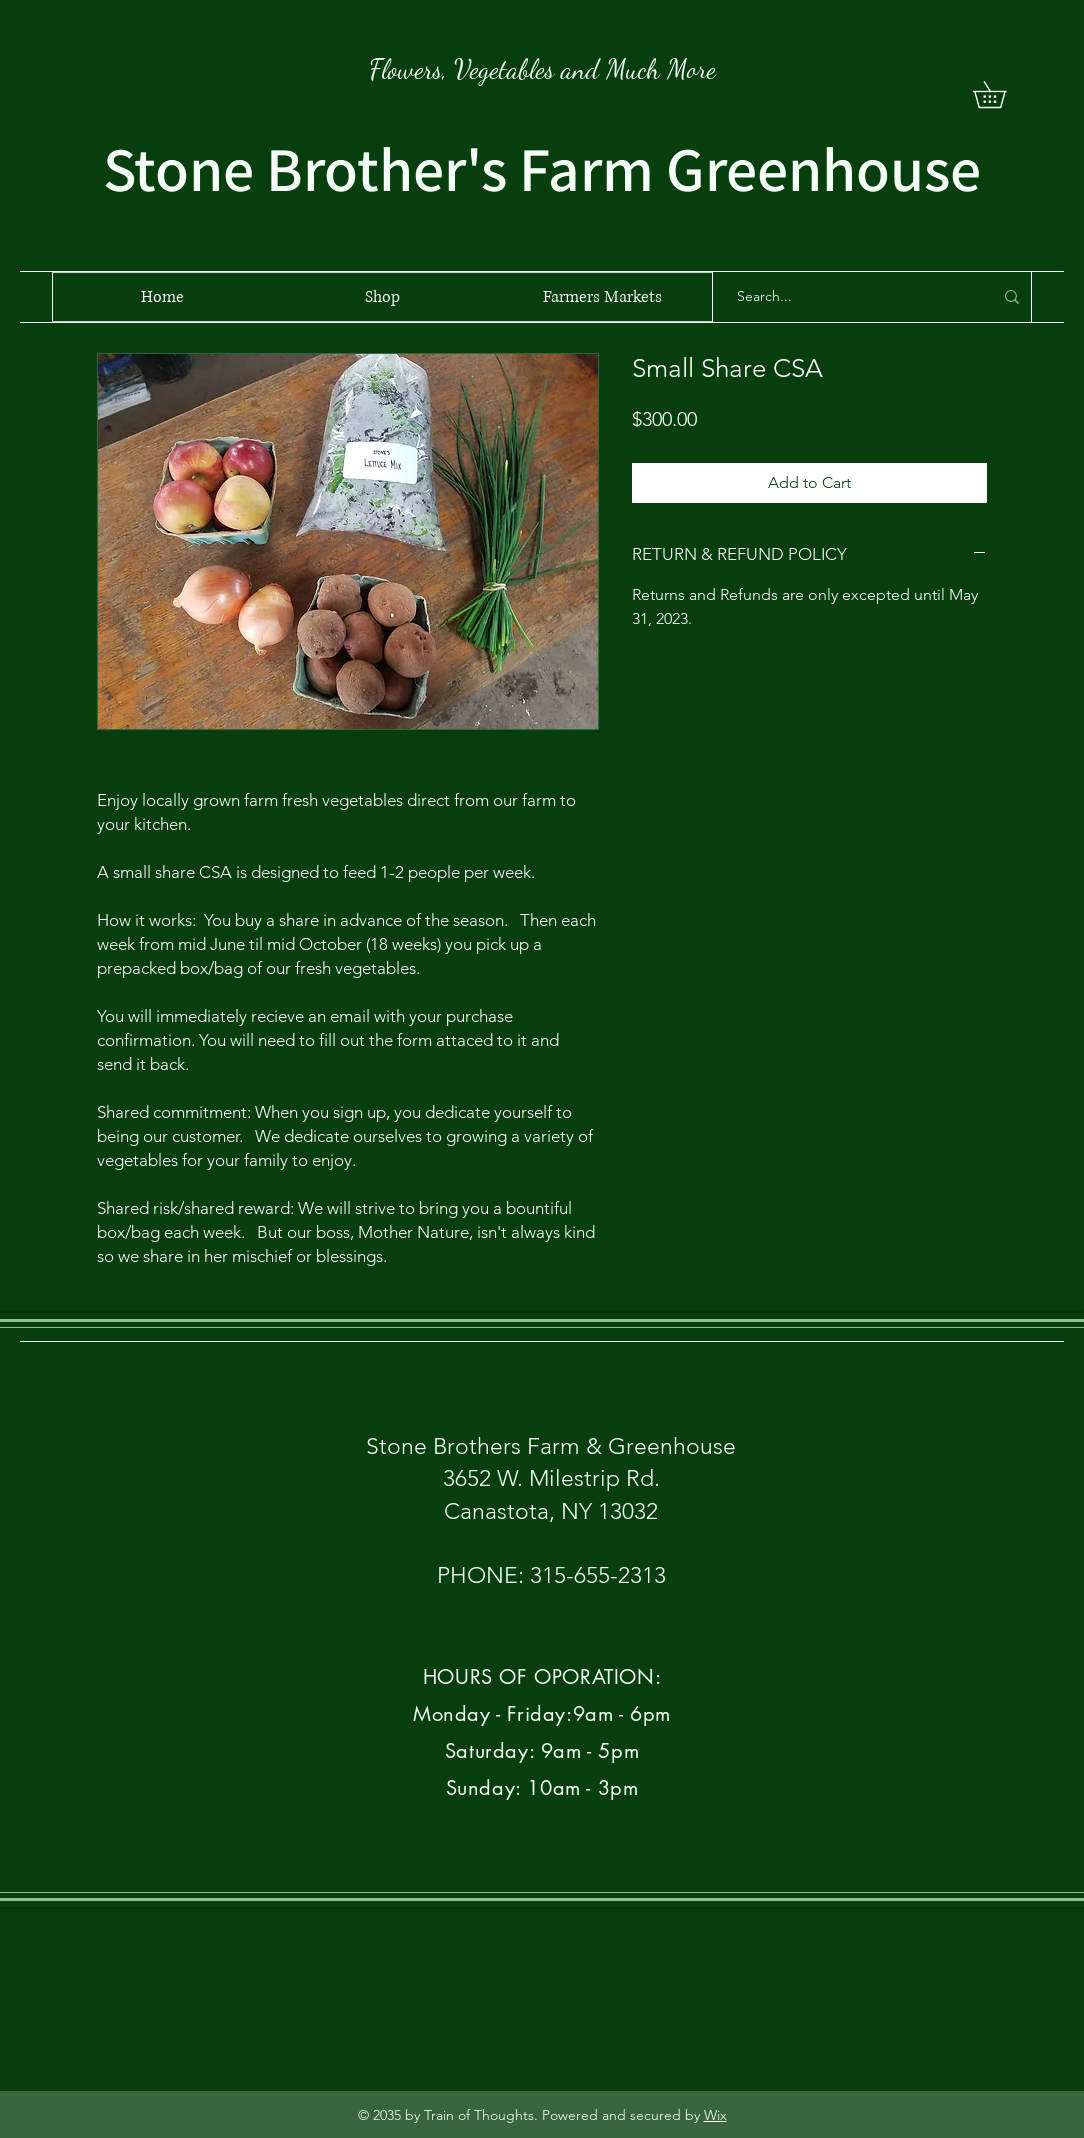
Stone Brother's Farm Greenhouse (542, 168)
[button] (1002, 94)
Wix (715, 2115)
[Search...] (850, 297)
